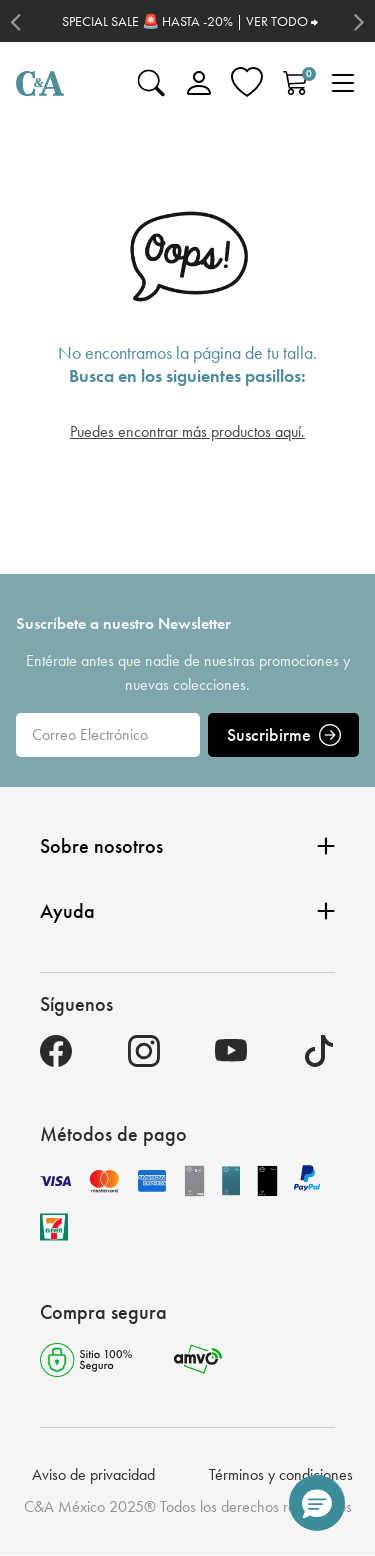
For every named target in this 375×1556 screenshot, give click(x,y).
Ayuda (187, 911)
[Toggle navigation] (343, 83)
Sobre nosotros (187, 846)
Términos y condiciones (281, 1474)
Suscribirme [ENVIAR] (284, 734)
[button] (317, 1503)
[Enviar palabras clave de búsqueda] (151, 83)
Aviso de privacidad (93, 1474)
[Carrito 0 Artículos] (295, 83)
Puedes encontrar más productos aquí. (187, 431)
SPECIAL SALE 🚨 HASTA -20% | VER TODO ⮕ (190, 21)
